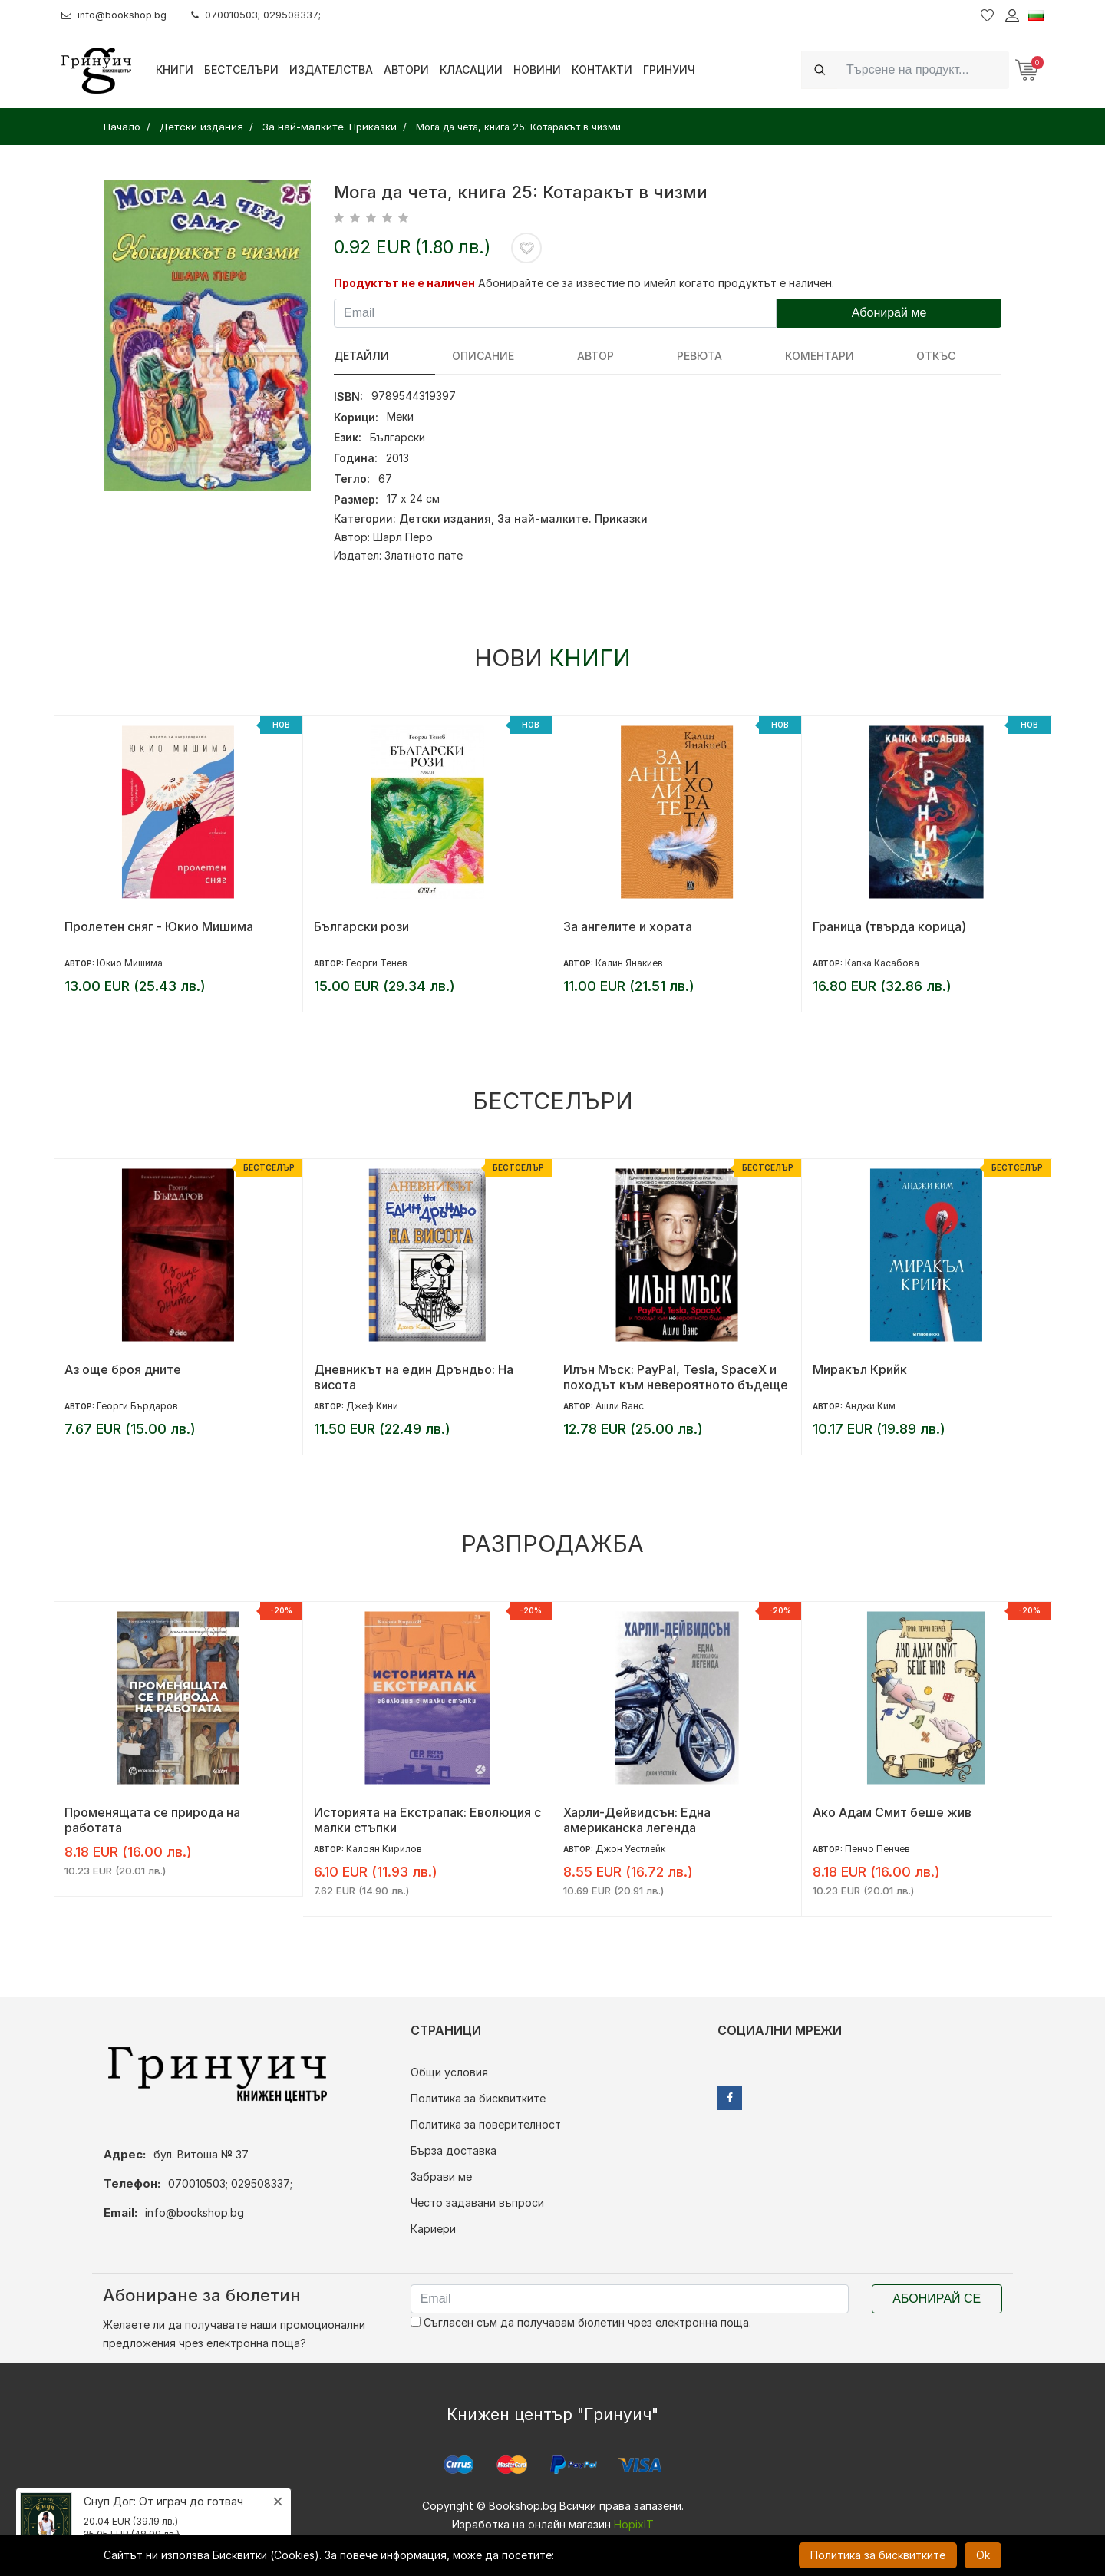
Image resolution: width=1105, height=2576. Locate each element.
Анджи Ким (870, 1406)
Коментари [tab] (684, 355)
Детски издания (445, 518)
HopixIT (634, 2524)
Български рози (361, 926)
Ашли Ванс (619, 1406)
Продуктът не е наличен (404, 282)
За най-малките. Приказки (572, 518)
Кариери (433, 2228)
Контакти (602, 69)
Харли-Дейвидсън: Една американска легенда (637, 1820)
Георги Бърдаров (137, 1406)
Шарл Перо (403, 536)
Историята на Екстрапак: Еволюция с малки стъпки (427, 1820)
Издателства (331, 69)
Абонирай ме (889, 312)
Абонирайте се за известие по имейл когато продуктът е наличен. (656, 282)
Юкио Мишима (130, 963)
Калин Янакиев (629, 963)
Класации (471, 69)
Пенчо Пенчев (877, 1848)
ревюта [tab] (598, 355)
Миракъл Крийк (860, 1369)
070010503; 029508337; (271, 14)
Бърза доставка (453, 2150)
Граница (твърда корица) (889, 926)
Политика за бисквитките (478, 2098)
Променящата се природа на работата (152, 1820)
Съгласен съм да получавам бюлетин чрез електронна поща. (581, 2322)
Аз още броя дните (122, 1369)
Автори (406, 69)
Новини (537, 69)
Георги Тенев (376, 963)
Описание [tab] (449, 355)
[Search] (923, 69)
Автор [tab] (528, 355)
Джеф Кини (372, 1406)
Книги (174, 69)
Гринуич (669, 69)
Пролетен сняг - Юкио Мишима (158, 926)
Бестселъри (241, 69)
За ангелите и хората (627, 926)
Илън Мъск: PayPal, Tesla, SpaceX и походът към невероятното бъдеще (675, 1377)
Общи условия (449, 2072)
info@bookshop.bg (119, 14)
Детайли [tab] (361, 355)
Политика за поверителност (486, 2124)
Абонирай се (936, 2298)
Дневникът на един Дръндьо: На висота (413, 1377)
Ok (983, 2554)
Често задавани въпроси (477, 2202)
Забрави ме (441, 2176)
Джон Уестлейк (630, 1848)
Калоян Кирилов (384, 1848)
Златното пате (423, 555)
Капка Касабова (882, 963)
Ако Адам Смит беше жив (892, 1812)
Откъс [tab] (767, 355)
